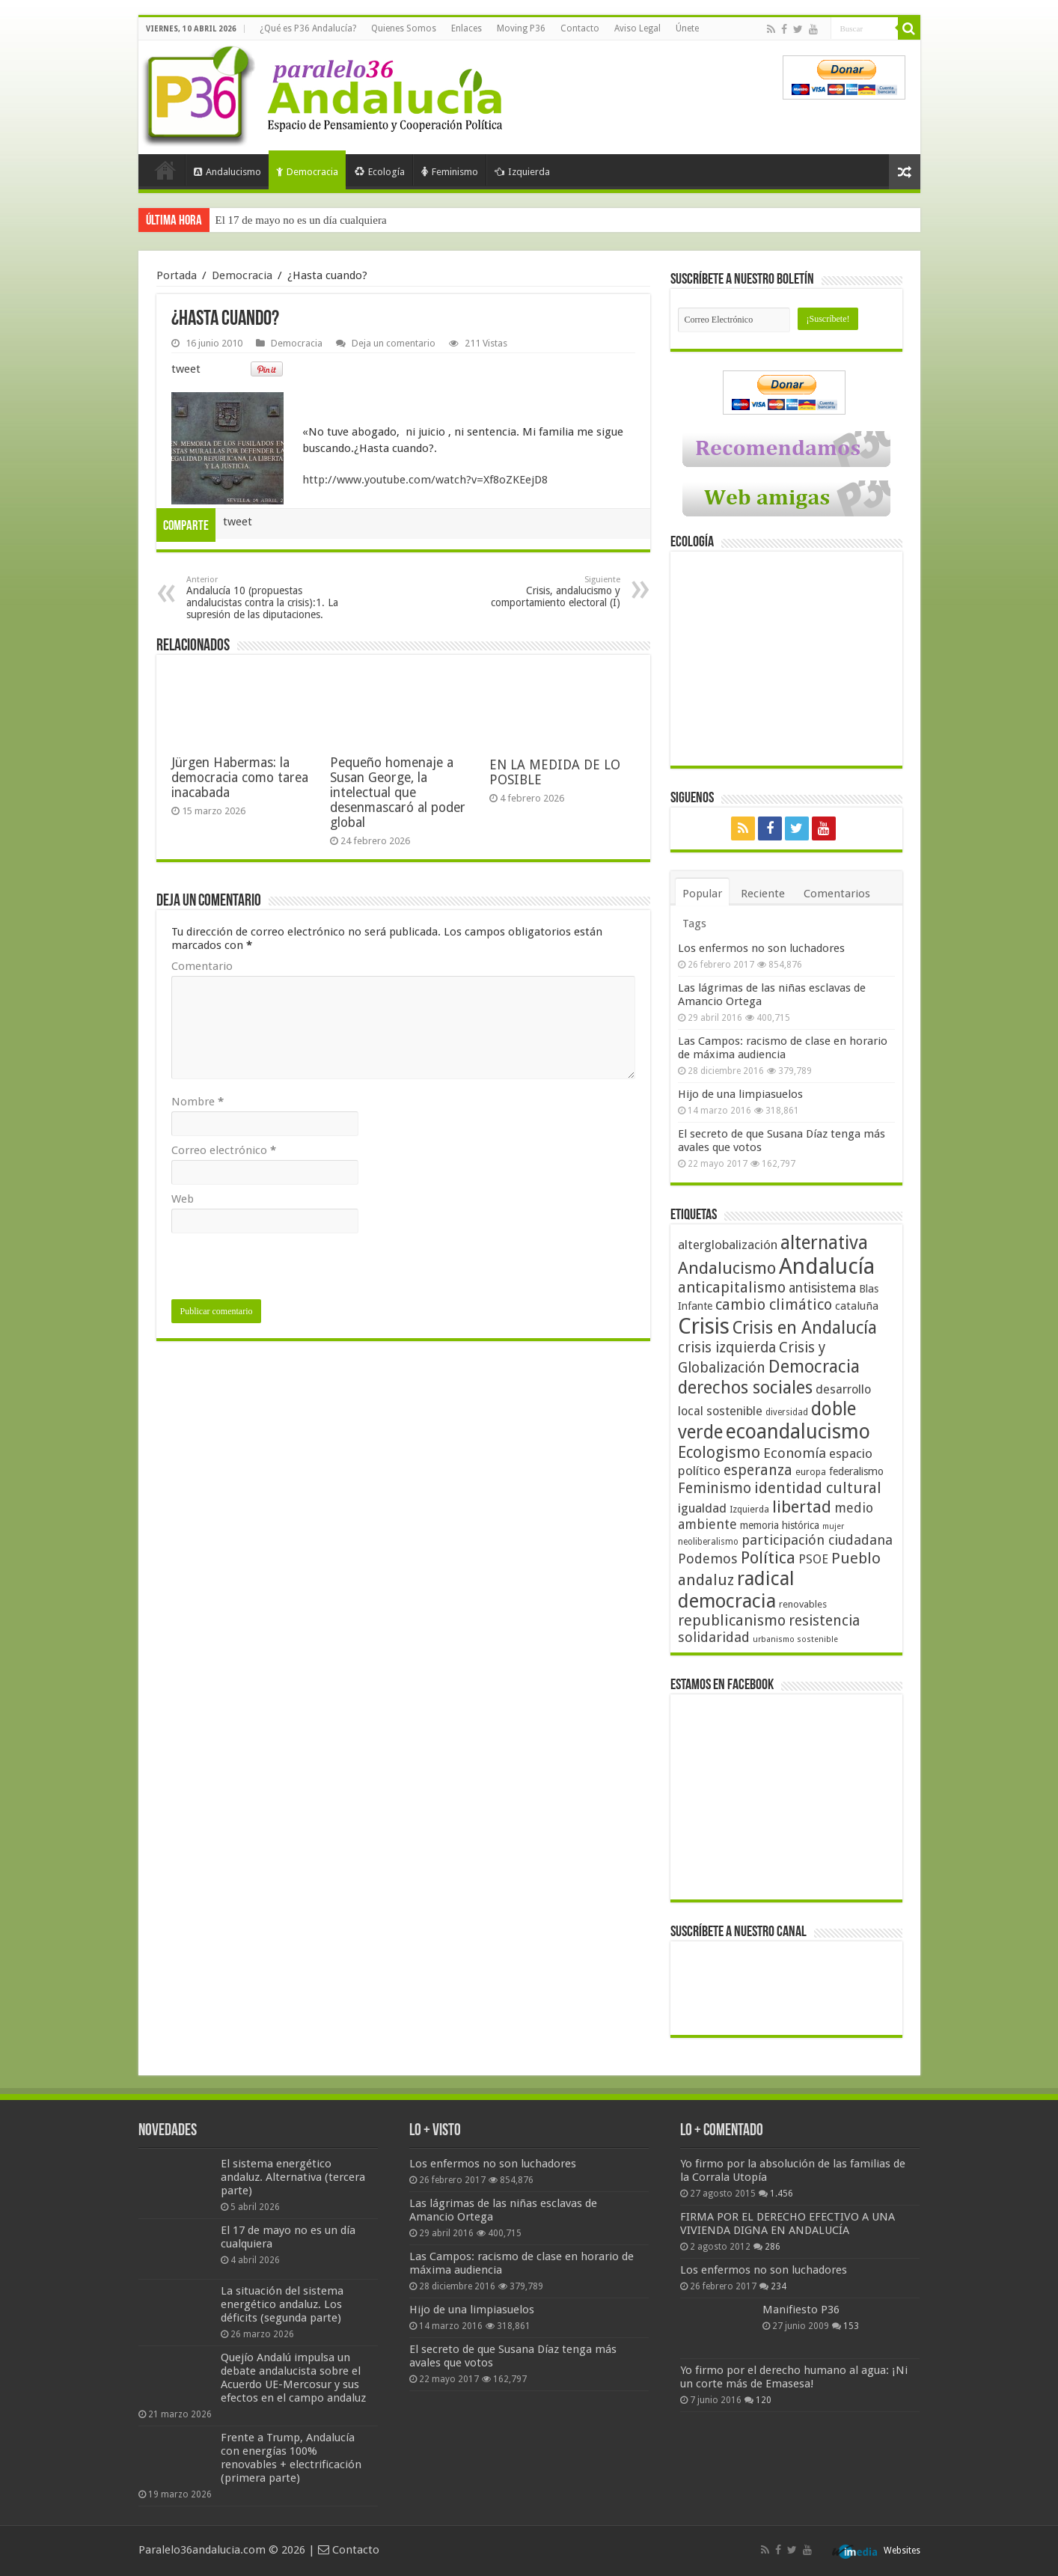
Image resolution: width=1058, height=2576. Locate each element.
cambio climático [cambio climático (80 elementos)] (773, 1304)
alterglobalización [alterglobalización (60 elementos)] (727, 1244)
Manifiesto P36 (801, 2309)
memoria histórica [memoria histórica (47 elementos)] (779, 1525)
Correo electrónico (223, 1150)
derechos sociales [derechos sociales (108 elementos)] (745, 1387)
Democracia (307, 171)
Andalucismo (227, 171)
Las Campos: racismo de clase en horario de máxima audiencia (782, 1047)
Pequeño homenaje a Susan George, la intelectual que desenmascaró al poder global (397, 792)
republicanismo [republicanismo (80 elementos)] (732, 1620)
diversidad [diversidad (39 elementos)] (786, 1412)
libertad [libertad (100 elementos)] (801, 1506)
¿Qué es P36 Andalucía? (308, 28)
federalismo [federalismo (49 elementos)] (856, 1471)
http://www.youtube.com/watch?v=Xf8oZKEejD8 (425, 479)
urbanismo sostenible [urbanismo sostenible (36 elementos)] (795, 1639)
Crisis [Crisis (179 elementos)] (704, 1326)
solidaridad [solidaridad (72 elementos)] (714, 1637)
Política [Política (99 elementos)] (768, 1557)
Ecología (380, 171)
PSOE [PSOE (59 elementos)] (813, 1559)
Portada (165, 170)
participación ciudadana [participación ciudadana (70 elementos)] (817, 1540)
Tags (694, 923)
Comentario (202, 966)
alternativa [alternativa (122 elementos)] (824, 1243)
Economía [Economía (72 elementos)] (794, 1453)
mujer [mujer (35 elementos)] (833, 1526)
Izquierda (522, 171)
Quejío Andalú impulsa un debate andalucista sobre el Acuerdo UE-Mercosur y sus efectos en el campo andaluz (293, 2378)
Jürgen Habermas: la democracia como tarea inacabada (239, 777)
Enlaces (466, 28)
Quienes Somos (403, 28)
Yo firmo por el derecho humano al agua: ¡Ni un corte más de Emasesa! (794, 2376)
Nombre (197, 1101)
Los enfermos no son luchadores (761, 948)
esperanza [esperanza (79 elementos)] (758, 1470)
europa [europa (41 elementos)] (810, 1472)
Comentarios (837, 893)
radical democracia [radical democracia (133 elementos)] (736, 1589)
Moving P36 (521, 28)
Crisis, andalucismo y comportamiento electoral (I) (543, 591)
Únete (687, 28)
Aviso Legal (637, 28)
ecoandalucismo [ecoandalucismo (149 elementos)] (798, 1431)
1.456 (781, 2193)
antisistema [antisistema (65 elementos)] (822, 1288)
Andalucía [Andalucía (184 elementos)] (827, 1266)
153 (851, 2326)
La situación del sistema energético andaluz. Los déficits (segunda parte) (282, 2304)
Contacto (579, 28)
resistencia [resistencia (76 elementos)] (824, 1620)
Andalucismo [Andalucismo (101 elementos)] (727, 1268)
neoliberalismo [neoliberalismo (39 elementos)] (708, 1541)
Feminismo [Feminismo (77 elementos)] (714, 1488)
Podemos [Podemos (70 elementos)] (708, 1558)
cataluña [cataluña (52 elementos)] (856, 1306)
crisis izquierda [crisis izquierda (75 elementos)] (727, 1347)
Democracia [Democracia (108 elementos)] (814, 1366)
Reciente (763, 893)
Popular (702, 893)
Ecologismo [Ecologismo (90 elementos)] (719, 1452)
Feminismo (449, 171)
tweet (186, 369)
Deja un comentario (393, 343)
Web (182, 1199)
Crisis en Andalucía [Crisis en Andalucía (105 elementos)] (805, 1328)
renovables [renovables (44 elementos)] (803, 1604)
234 (778, 2286)
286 (772, 2246)
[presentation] (285, 1270)
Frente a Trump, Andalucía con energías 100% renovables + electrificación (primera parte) (291, 2458)
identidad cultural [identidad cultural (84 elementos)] (817, 1488)
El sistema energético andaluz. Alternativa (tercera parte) (293, 2177)
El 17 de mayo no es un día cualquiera (301, 220)
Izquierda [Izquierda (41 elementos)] (749, 1509)
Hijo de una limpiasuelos (740, 1094)
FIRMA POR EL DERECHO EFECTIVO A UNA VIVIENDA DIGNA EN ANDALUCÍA (787, 2223)
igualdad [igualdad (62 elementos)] (702, 1508)
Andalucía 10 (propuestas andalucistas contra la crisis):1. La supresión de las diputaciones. (263, 597)
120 (763, 2400)
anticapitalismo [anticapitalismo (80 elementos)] (732, 1287)
